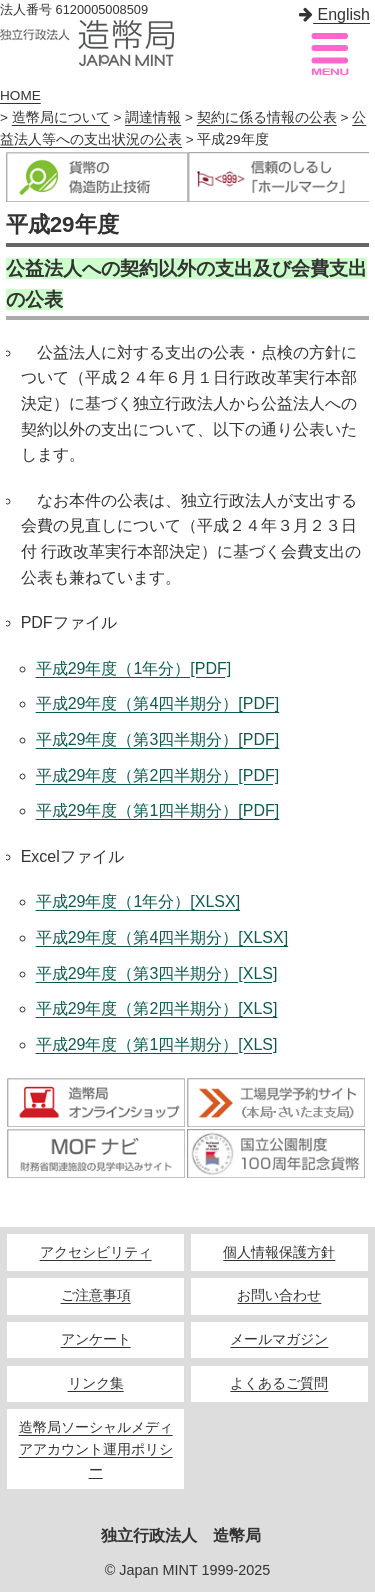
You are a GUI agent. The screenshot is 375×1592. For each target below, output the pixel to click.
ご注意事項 (96, 1295)
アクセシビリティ (96, 1252)
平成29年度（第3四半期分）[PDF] (158, 739)
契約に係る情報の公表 (267, 117)
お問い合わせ (279, 1295)
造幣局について (61, 117)
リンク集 (96, 1383)
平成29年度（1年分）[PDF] (134, 668)
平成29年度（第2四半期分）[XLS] (157, 1008)
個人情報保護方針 (279, 1252)
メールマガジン (279, 1339)
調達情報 (153, 117)
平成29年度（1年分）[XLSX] (138, 901)
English (334, 14)
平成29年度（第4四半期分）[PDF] (158, 703)
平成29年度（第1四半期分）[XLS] (157, 1044)
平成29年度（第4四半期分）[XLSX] (162, 937)
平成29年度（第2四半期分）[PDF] (158, 775)
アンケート (96, 1339)
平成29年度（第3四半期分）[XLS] (157, 973)
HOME (20, 95)
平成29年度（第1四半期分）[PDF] (158, 810)
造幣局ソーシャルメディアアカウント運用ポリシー (96, 1449)
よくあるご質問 (279, 1383)
